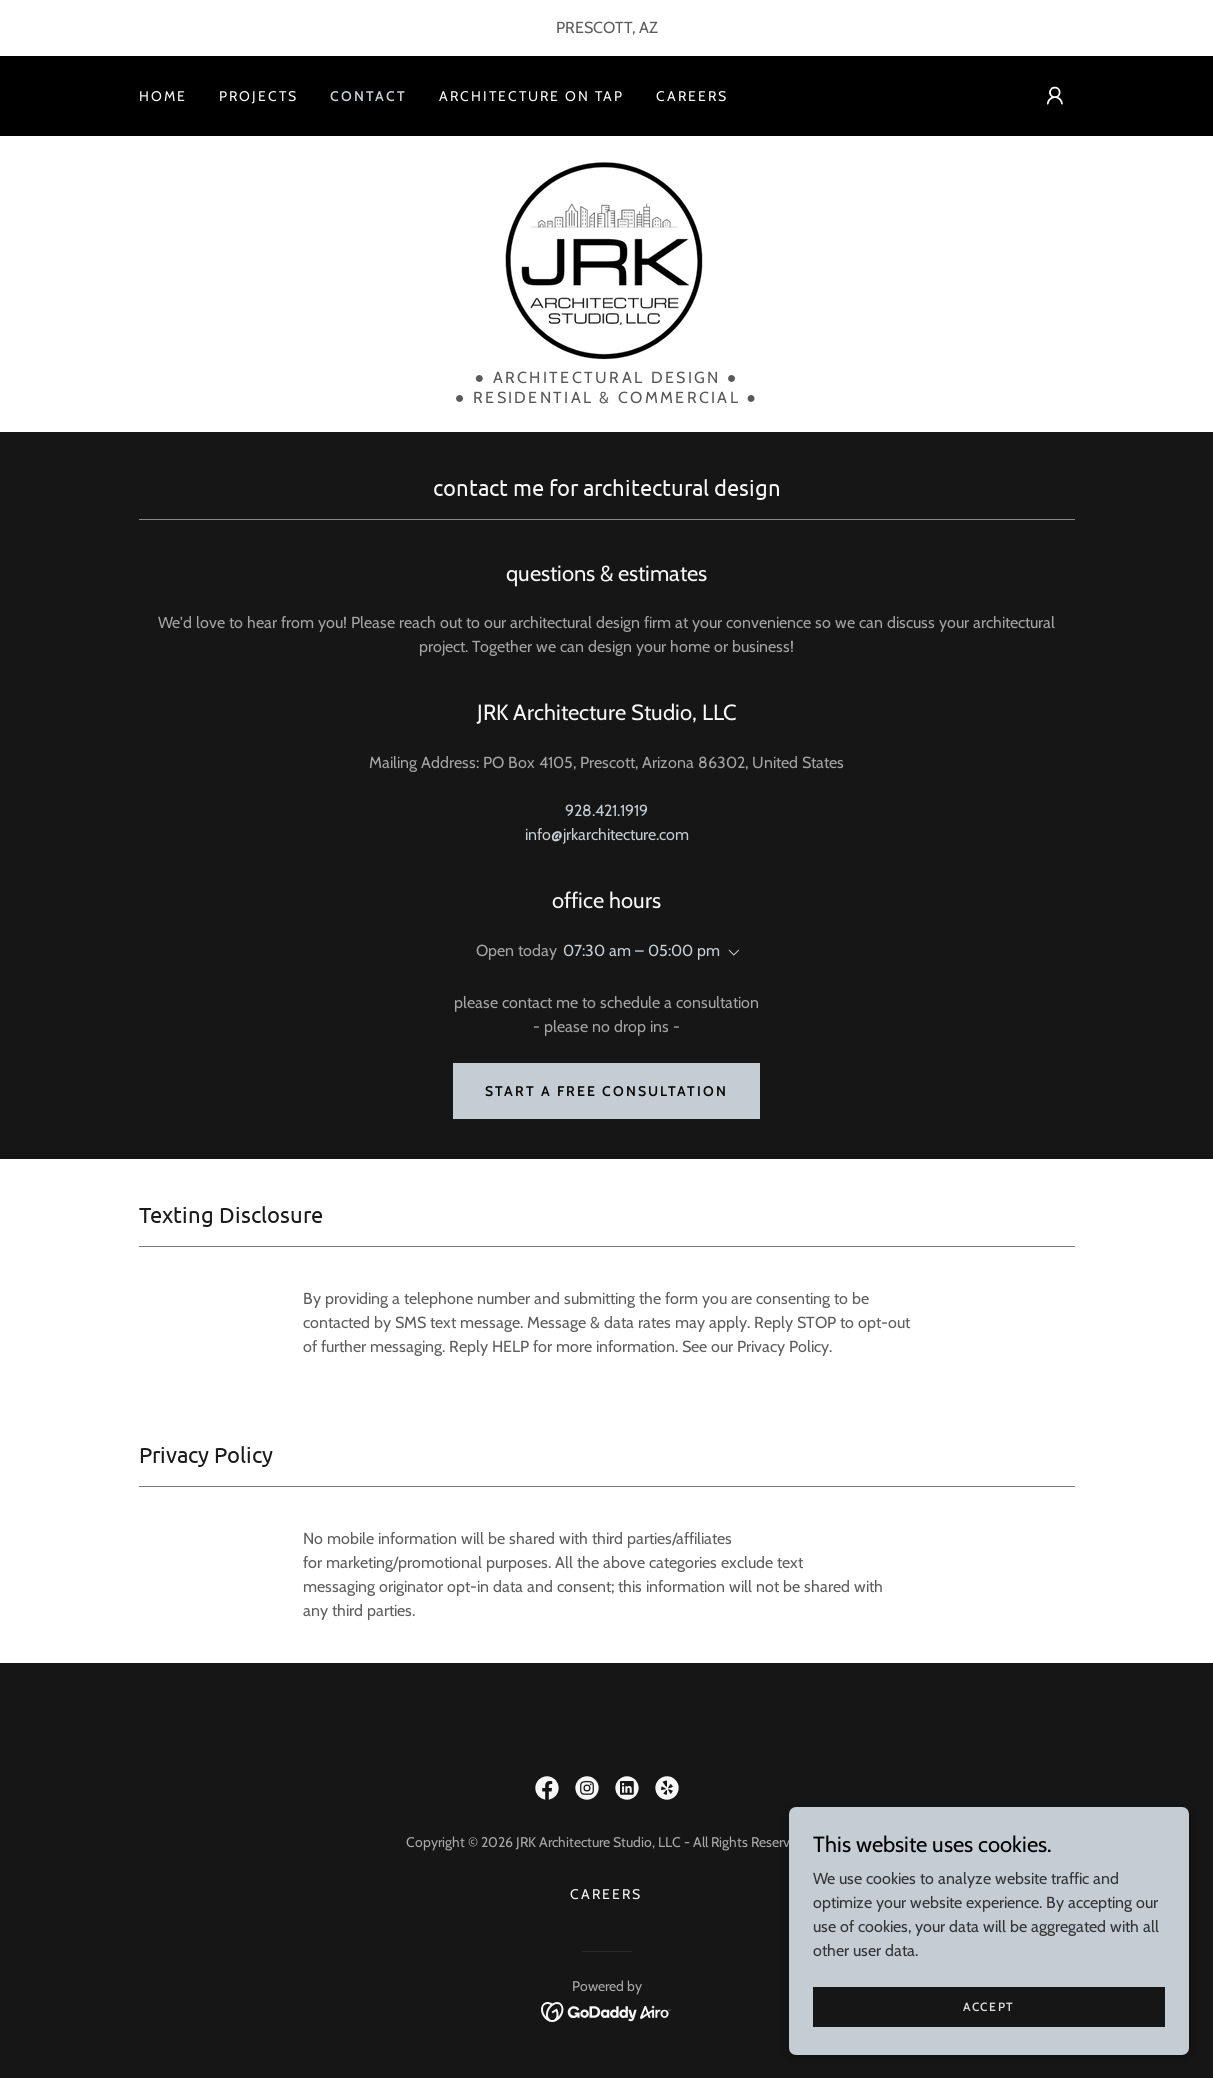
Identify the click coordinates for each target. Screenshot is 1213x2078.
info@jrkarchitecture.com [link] (607, 834)
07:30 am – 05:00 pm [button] (641, 950)
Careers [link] (692, 96)
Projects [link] (258, 96)
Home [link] (163, 96)
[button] (1055, 96)
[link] (606, 258)
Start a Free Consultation (606, 1091)
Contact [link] (368, 96)
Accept (989, 2006)
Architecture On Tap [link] (531, 96)
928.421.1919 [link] (606, 810)
